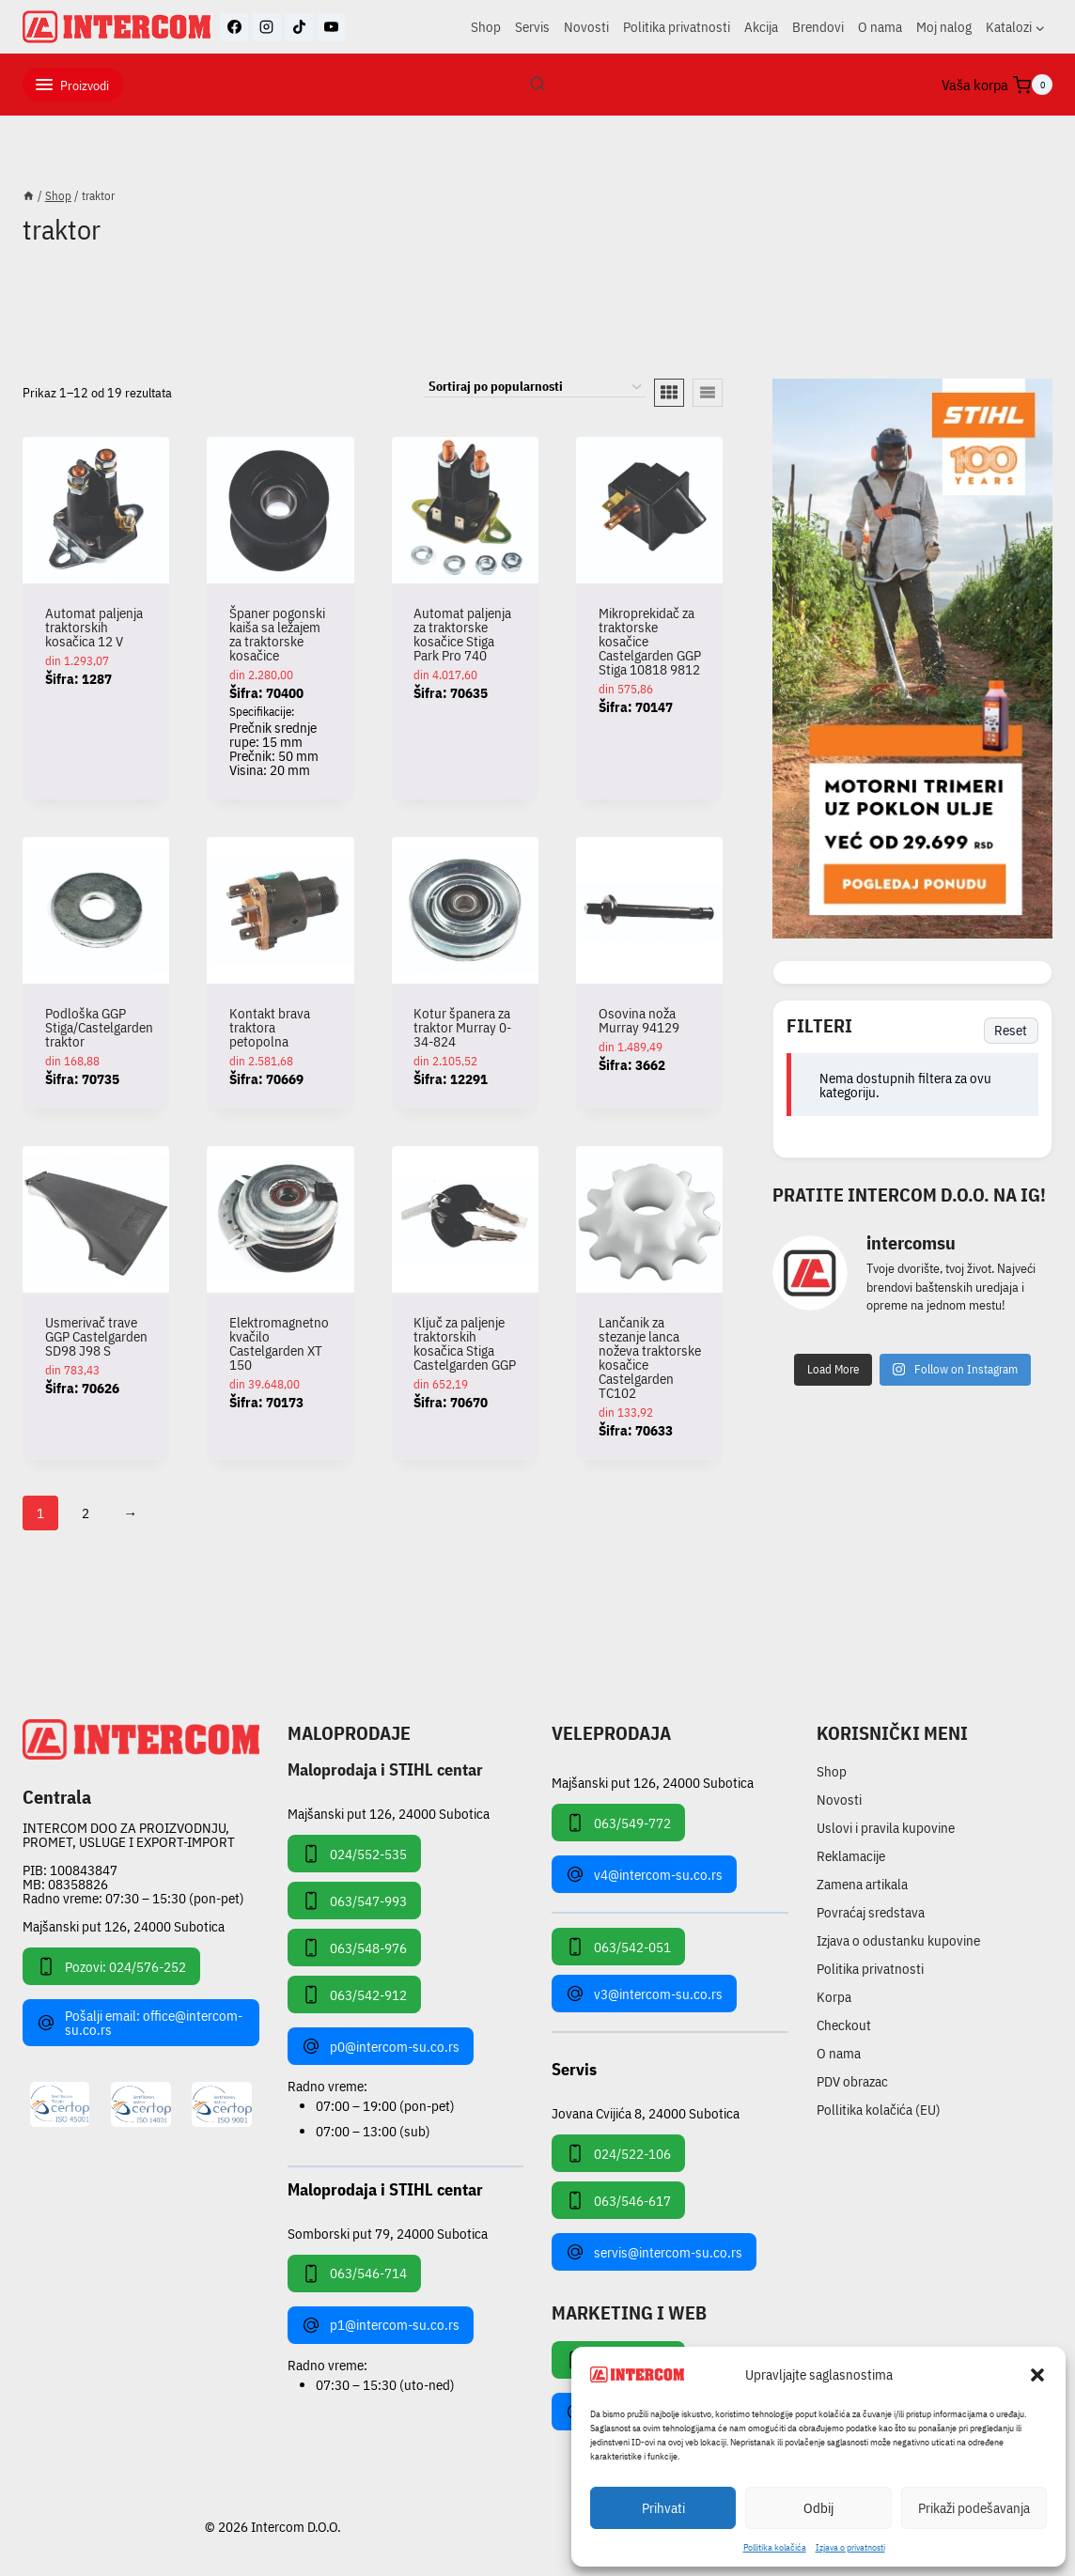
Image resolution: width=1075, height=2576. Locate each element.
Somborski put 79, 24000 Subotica (388, 2233)
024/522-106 (618, 2153)
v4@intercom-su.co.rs (644, 1874)
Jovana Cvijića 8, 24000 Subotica (646, 2112)
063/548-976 (354, 1947)
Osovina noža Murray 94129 (639, 1020)
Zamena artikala (862, 1884)
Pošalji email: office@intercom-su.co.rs (139, 2023)
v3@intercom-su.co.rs (644, 1993)
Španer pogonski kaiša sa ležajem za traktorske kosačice (277, 634)
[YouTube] (332, 27)
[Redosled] (535, 388)
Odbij (818, 2508)
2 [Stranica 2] (85, 1513)
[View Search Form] (537, 84)
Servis (532, 27)
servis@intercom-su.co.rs (654, 2251)
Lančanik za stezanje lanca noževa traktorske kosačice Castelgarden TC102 (650, 1357)
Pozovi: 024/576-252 (111, 1966)
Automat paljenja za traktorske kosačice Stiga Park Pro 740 (462, 634)
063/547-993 (354, 1900)
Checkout (844, 2025)
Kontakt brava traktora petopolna (269, 1027)
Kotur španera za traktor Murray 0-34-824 (462, 1027)
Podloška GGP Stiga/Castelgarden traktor (99, 1027)
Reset (1010, 1030)
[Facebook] (234, 27)
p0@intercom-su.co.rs (381, 2046)
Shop (486, 27)
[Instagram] (267, 27)
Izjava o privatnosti (850, 2547)
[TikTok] (299, 27)
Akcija (761, 27)
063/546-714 (354, 2273)
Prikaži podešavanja (974, 2508)
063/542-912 (354, 1994)
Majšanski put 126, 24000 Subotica (124, 1926)
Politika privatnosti (676, 27)
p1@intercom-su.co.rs (381, 2325)
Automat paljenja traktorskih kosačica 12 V (94, 627)
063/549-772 (618, 1822)
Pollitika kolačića (774, 2547)
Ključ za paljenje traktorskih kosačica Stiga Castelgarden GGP (464, 1343)
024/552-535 (354, 1853)
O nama (880, 27)
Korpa (834, 1997)
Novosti (586, 27)
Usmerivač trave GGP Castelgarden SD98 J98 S (96, 1336)
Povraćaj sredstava (871, 1912)
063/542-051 (618, 1946)
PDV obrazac (852, 2081)
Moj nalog (944, 27)
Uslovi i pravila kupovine (886, 1828)
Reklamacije (851, 1856)
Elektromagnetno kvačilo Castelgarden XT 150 (279, 1343)
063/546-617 (618, 2200)
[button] (1037, 2375)
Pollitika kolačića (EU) (879, 2109)
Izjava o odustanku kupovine (898, 1940)
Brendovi (818, 27)
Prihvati (663, 2508)
